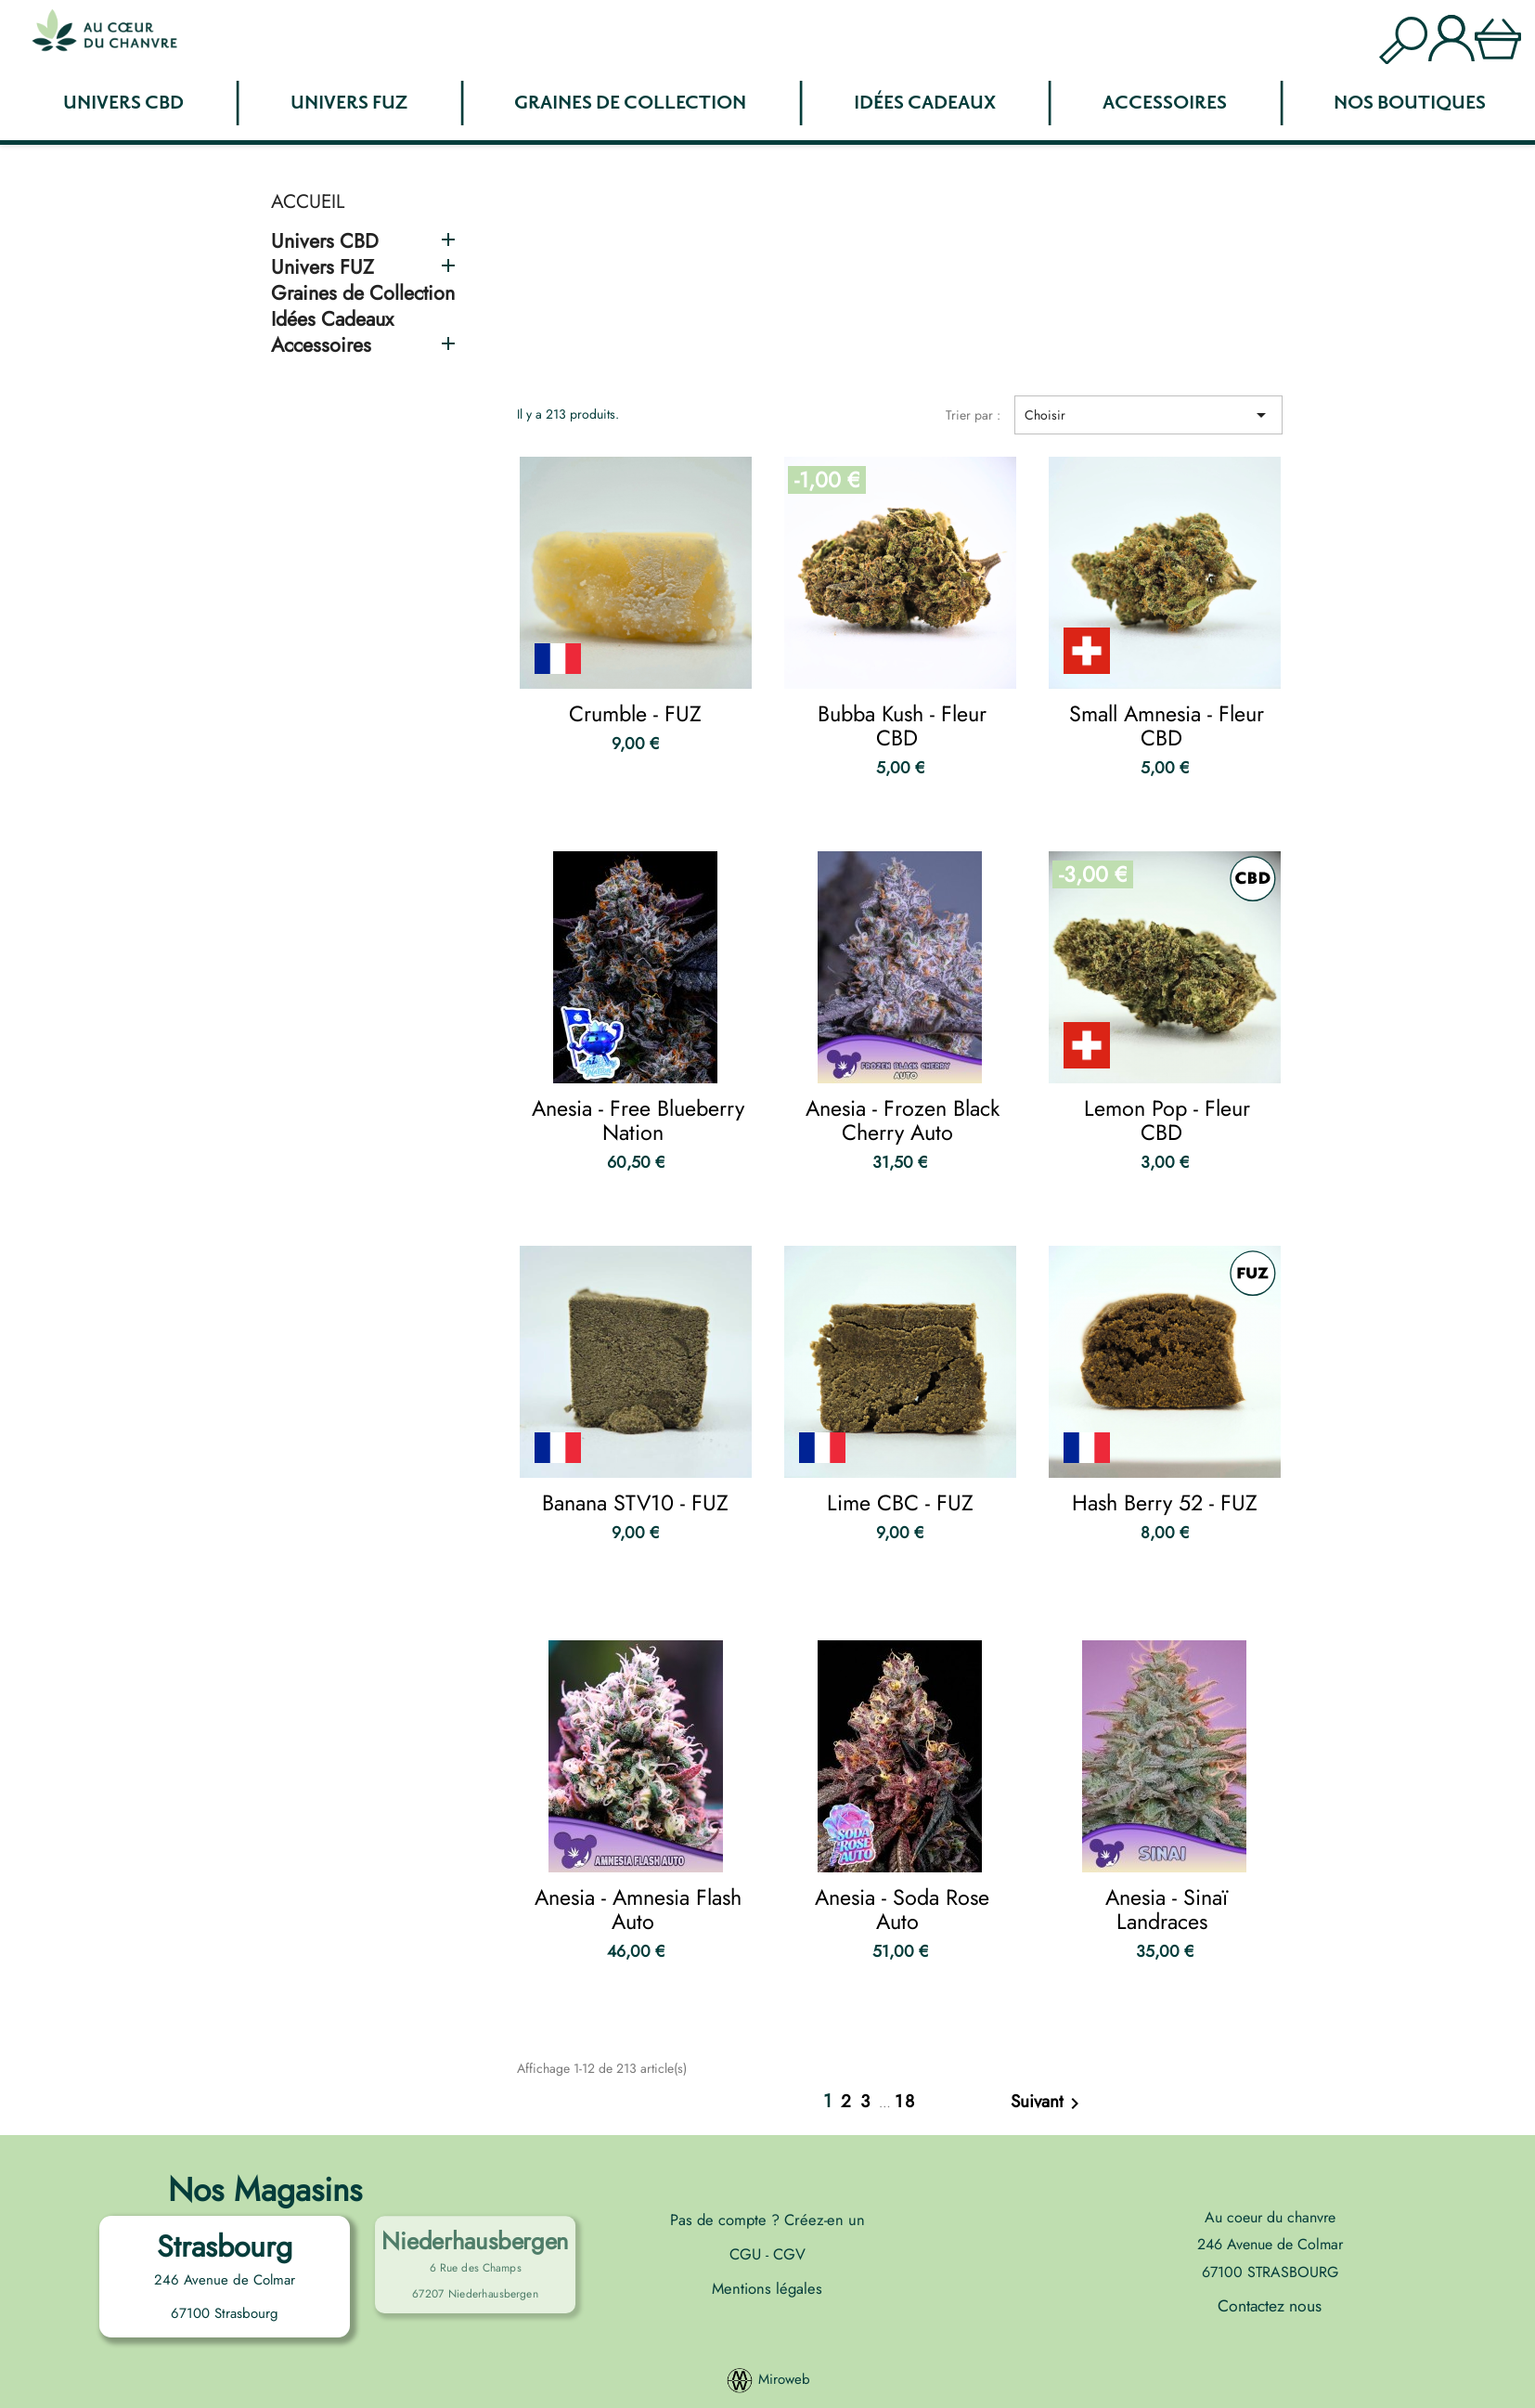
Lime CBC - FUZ (900, 1503)
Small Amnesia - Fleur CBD (1166, 726)
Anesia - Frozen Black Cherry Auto (903, 1120)
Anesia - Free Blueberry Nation (638, 1120)
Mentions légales (767, 2288)
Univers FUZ (348, 103)
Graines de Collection (630, 103)
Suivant (1048, 2103)
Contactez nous (1270, 2306)
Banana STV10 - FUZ (635, 1503)
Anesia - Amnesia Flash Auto (638, 1909)
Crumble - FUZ (635, 714)
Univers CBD (123, 103)
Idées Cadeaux (925, 103)
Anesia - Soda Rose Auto (902, 1909)
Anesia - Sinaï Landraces (1166, 1909)
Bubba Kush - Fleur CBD (902, 726)
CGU (747, 2254)
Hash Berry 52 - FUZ (1165, 1503)
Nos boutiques (1410, 103)
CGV (787, 2254)
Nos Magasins (265, 2189)
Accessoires (1165, 103)
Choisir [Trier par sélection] (1148, 415)
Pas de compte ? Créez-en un (767, 2219)
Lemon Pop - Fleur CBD (1167, 1120)
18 (905, 2101)
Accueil (307, 201)
